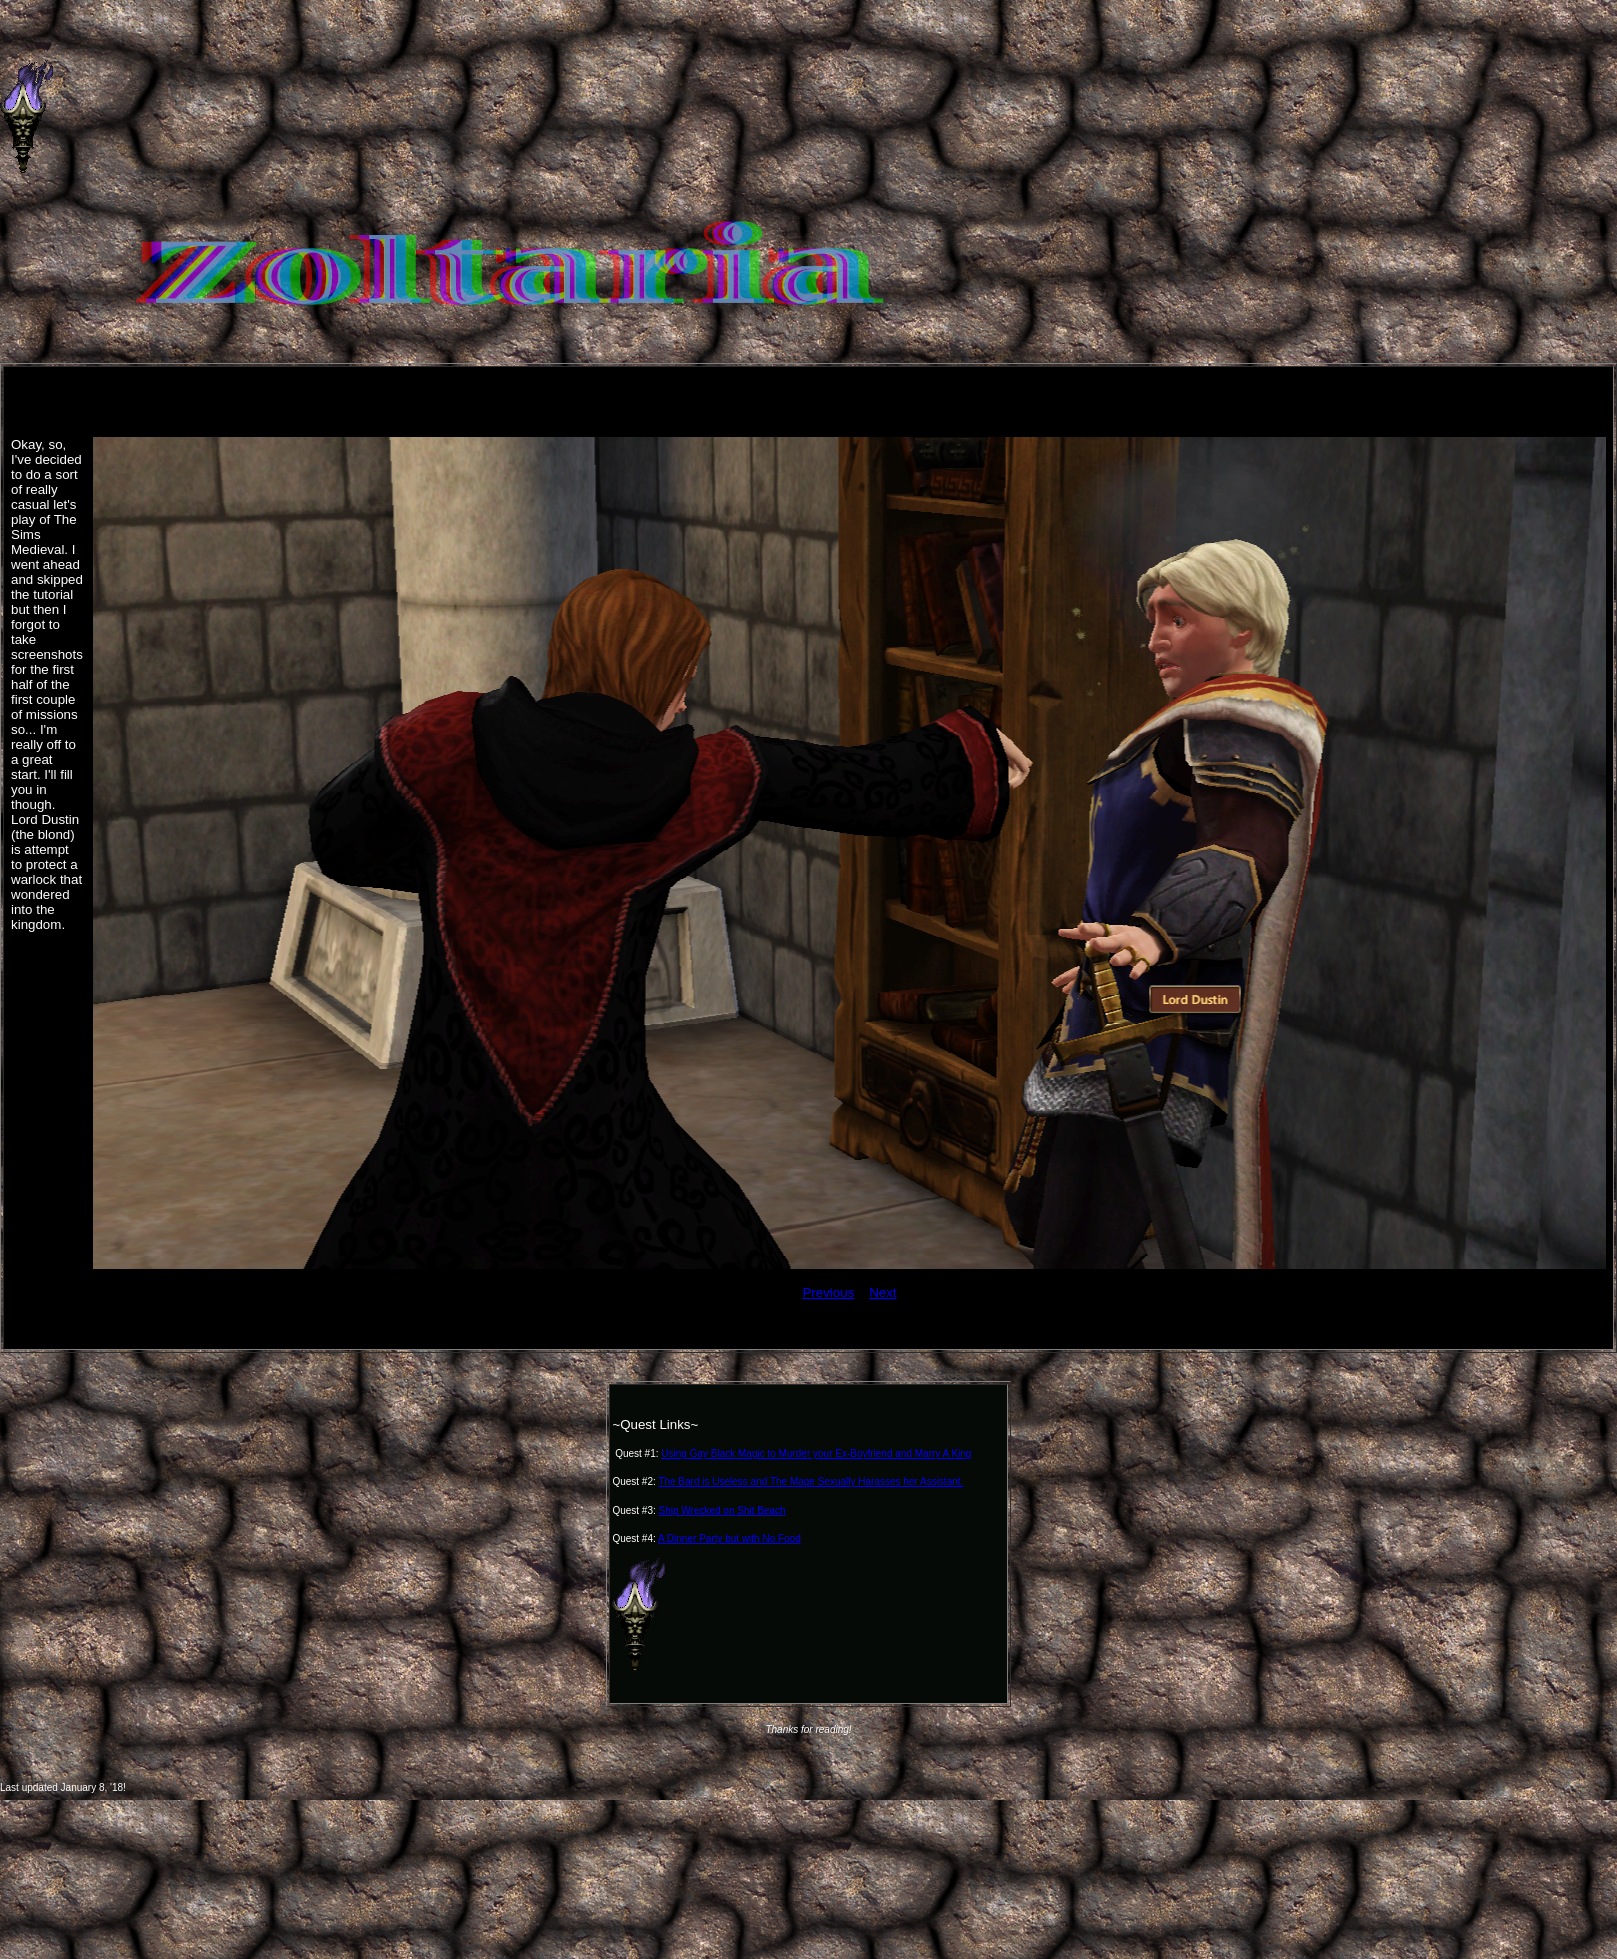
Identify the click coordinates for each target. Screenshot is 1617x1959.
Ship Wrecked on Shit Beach (722, 1510)
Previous (828, 1292)
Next (882, 1292)
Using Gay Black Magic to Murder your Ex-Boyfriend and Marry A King (816, 1453)
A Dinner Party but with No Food (729, 1538)
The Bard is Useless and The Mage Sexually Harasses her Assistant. (810, 1481)
